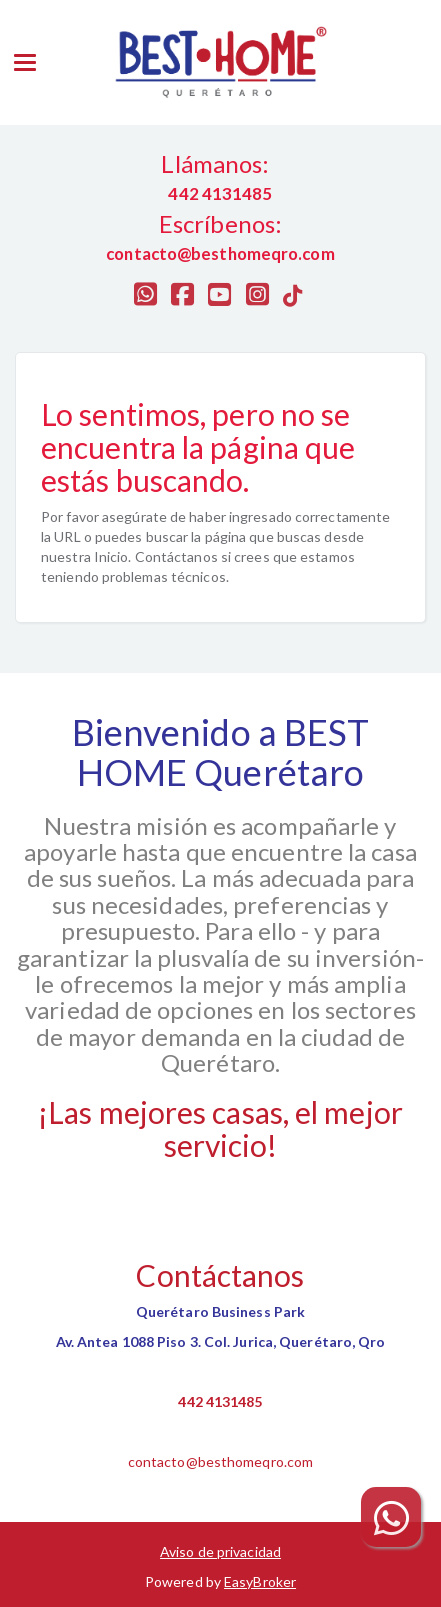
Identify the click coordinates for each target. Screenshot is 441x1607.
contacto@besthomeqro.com (220, 1461)
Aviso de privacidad (220, 1551)
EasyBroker (260, 1581)
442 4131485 (220, 1401)
